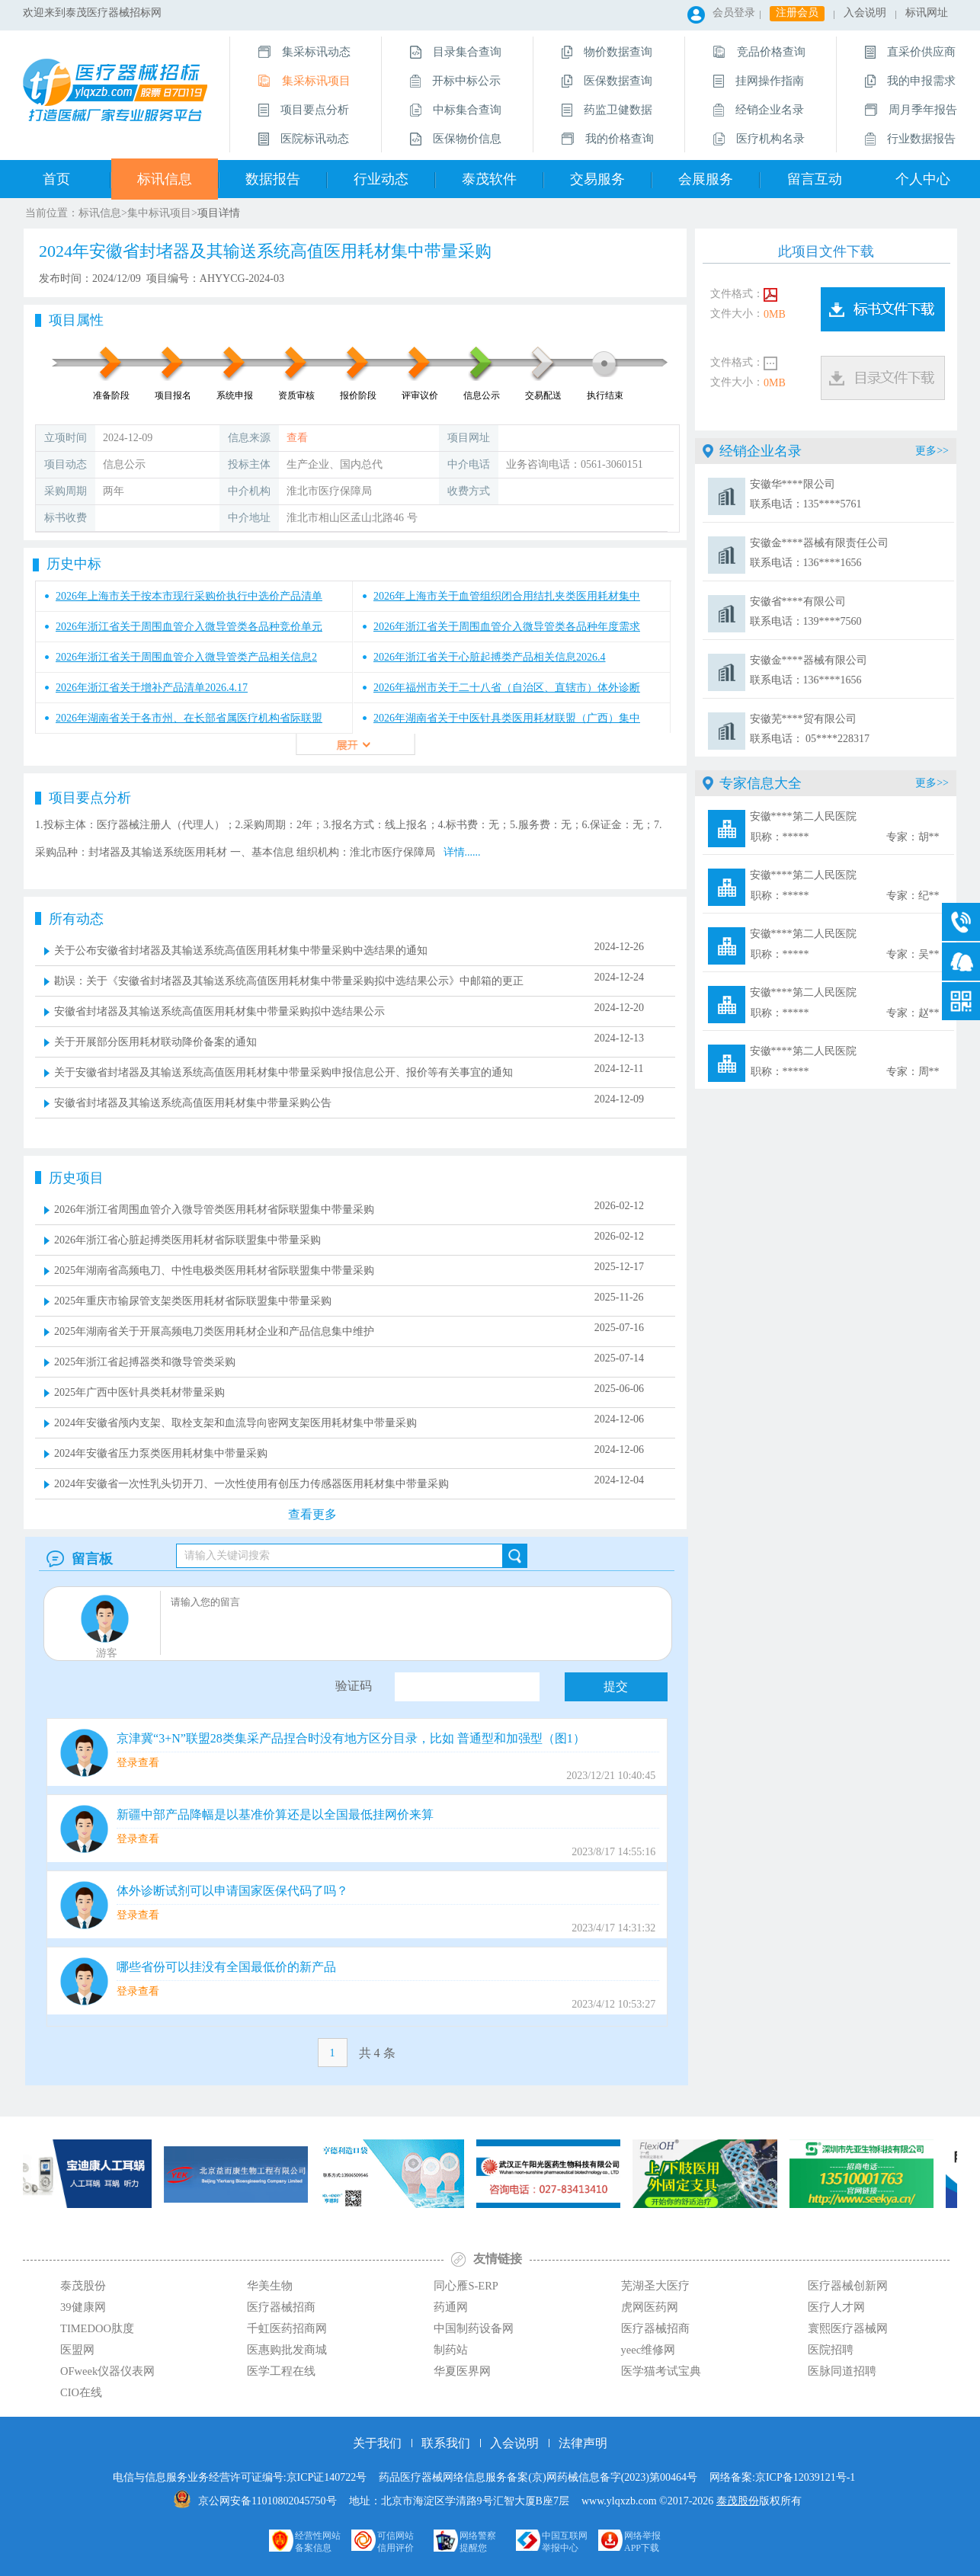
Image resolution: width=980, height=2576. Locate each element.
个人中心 (922, 179)
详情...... (462, 852)
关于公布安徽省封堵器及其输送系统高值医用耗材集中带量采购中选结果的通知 (241, 950)
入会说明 (865, 12)
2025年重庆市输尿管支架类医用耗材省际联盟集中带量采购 (192, 1301)
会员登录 (734, 12)
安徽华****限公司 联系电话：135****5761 (806, 494)
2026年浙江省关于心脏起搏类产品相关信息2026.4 (489, 657)
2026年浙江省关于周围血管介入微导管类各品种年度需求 (506, 626)
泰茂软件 (489, 179)
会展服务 (705, 179)
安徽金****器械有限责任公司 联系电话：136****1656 (819, 552)
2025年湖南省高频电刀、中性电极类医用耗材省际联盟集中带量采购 (214, 1270)
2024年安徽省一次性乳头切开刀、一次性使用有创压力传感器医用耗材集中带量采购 (251, 1484)
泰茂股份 (737, 2501)
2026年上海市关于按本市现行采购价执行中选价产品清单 (189, 596)
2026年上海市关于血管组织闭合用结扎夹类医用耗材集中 (506, 596)
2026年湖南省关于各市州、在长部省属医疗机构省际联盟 (189, 718)
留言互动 (814, 179)
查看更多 (312, 1514)
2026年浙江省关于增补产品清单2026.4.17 (152, 687)
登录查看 (138, 1762)
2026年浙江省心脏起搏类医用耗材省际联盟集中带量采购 (187, 1240)
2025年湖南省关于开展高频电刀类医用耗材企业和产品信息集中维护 (214, 1331)
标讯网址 (926, 12)
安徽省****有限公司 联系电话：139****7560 (806, 611)
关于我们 (377, 2443)
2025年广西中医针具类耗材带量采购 (139, 1392)
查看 (297, 437)
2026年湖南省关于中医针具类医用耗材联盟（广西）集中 (506, 718)
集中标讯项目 (159, 213)
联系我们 (445, 2443)
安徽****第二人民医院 (845, 828)
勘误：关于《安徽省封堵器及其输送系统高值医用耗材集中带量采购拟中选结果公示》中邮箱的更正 (289, 981)
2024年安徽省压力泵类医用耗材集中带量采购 (160, 1453)
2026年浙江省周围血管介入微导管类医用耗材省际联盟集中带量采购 (214, 1209)
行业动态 (381, 179)
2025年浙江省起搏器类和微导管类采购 (144, 1362)
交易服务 (597, 179)
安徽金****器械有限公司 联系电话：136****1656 (808, 670)
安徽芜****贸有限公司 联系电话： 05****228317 (810, 728)
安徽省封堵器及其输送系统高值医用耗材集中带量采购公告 (192, 1103)
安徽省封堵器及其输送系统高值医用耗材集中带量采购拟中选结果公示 (219, 1011)
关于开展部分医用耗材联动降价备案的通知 (155, 1042)
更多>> (932, 450)
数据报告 (272, 179)
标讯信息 (164, 179)
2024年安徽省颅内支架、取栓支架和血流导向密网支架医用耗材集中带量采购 (235, 1423)
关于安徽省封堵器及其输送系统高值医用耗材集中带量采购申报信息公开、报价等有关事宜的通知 (283, 1072)
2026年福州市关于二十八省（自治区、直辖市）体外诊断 (506, 687)
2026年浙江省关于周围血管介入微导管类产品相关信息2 (186, 657)
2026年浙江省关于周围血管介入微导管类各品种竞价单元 (189, 626)
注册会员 (797, 12)
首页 (56, 179)
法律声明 (583, 2443)
